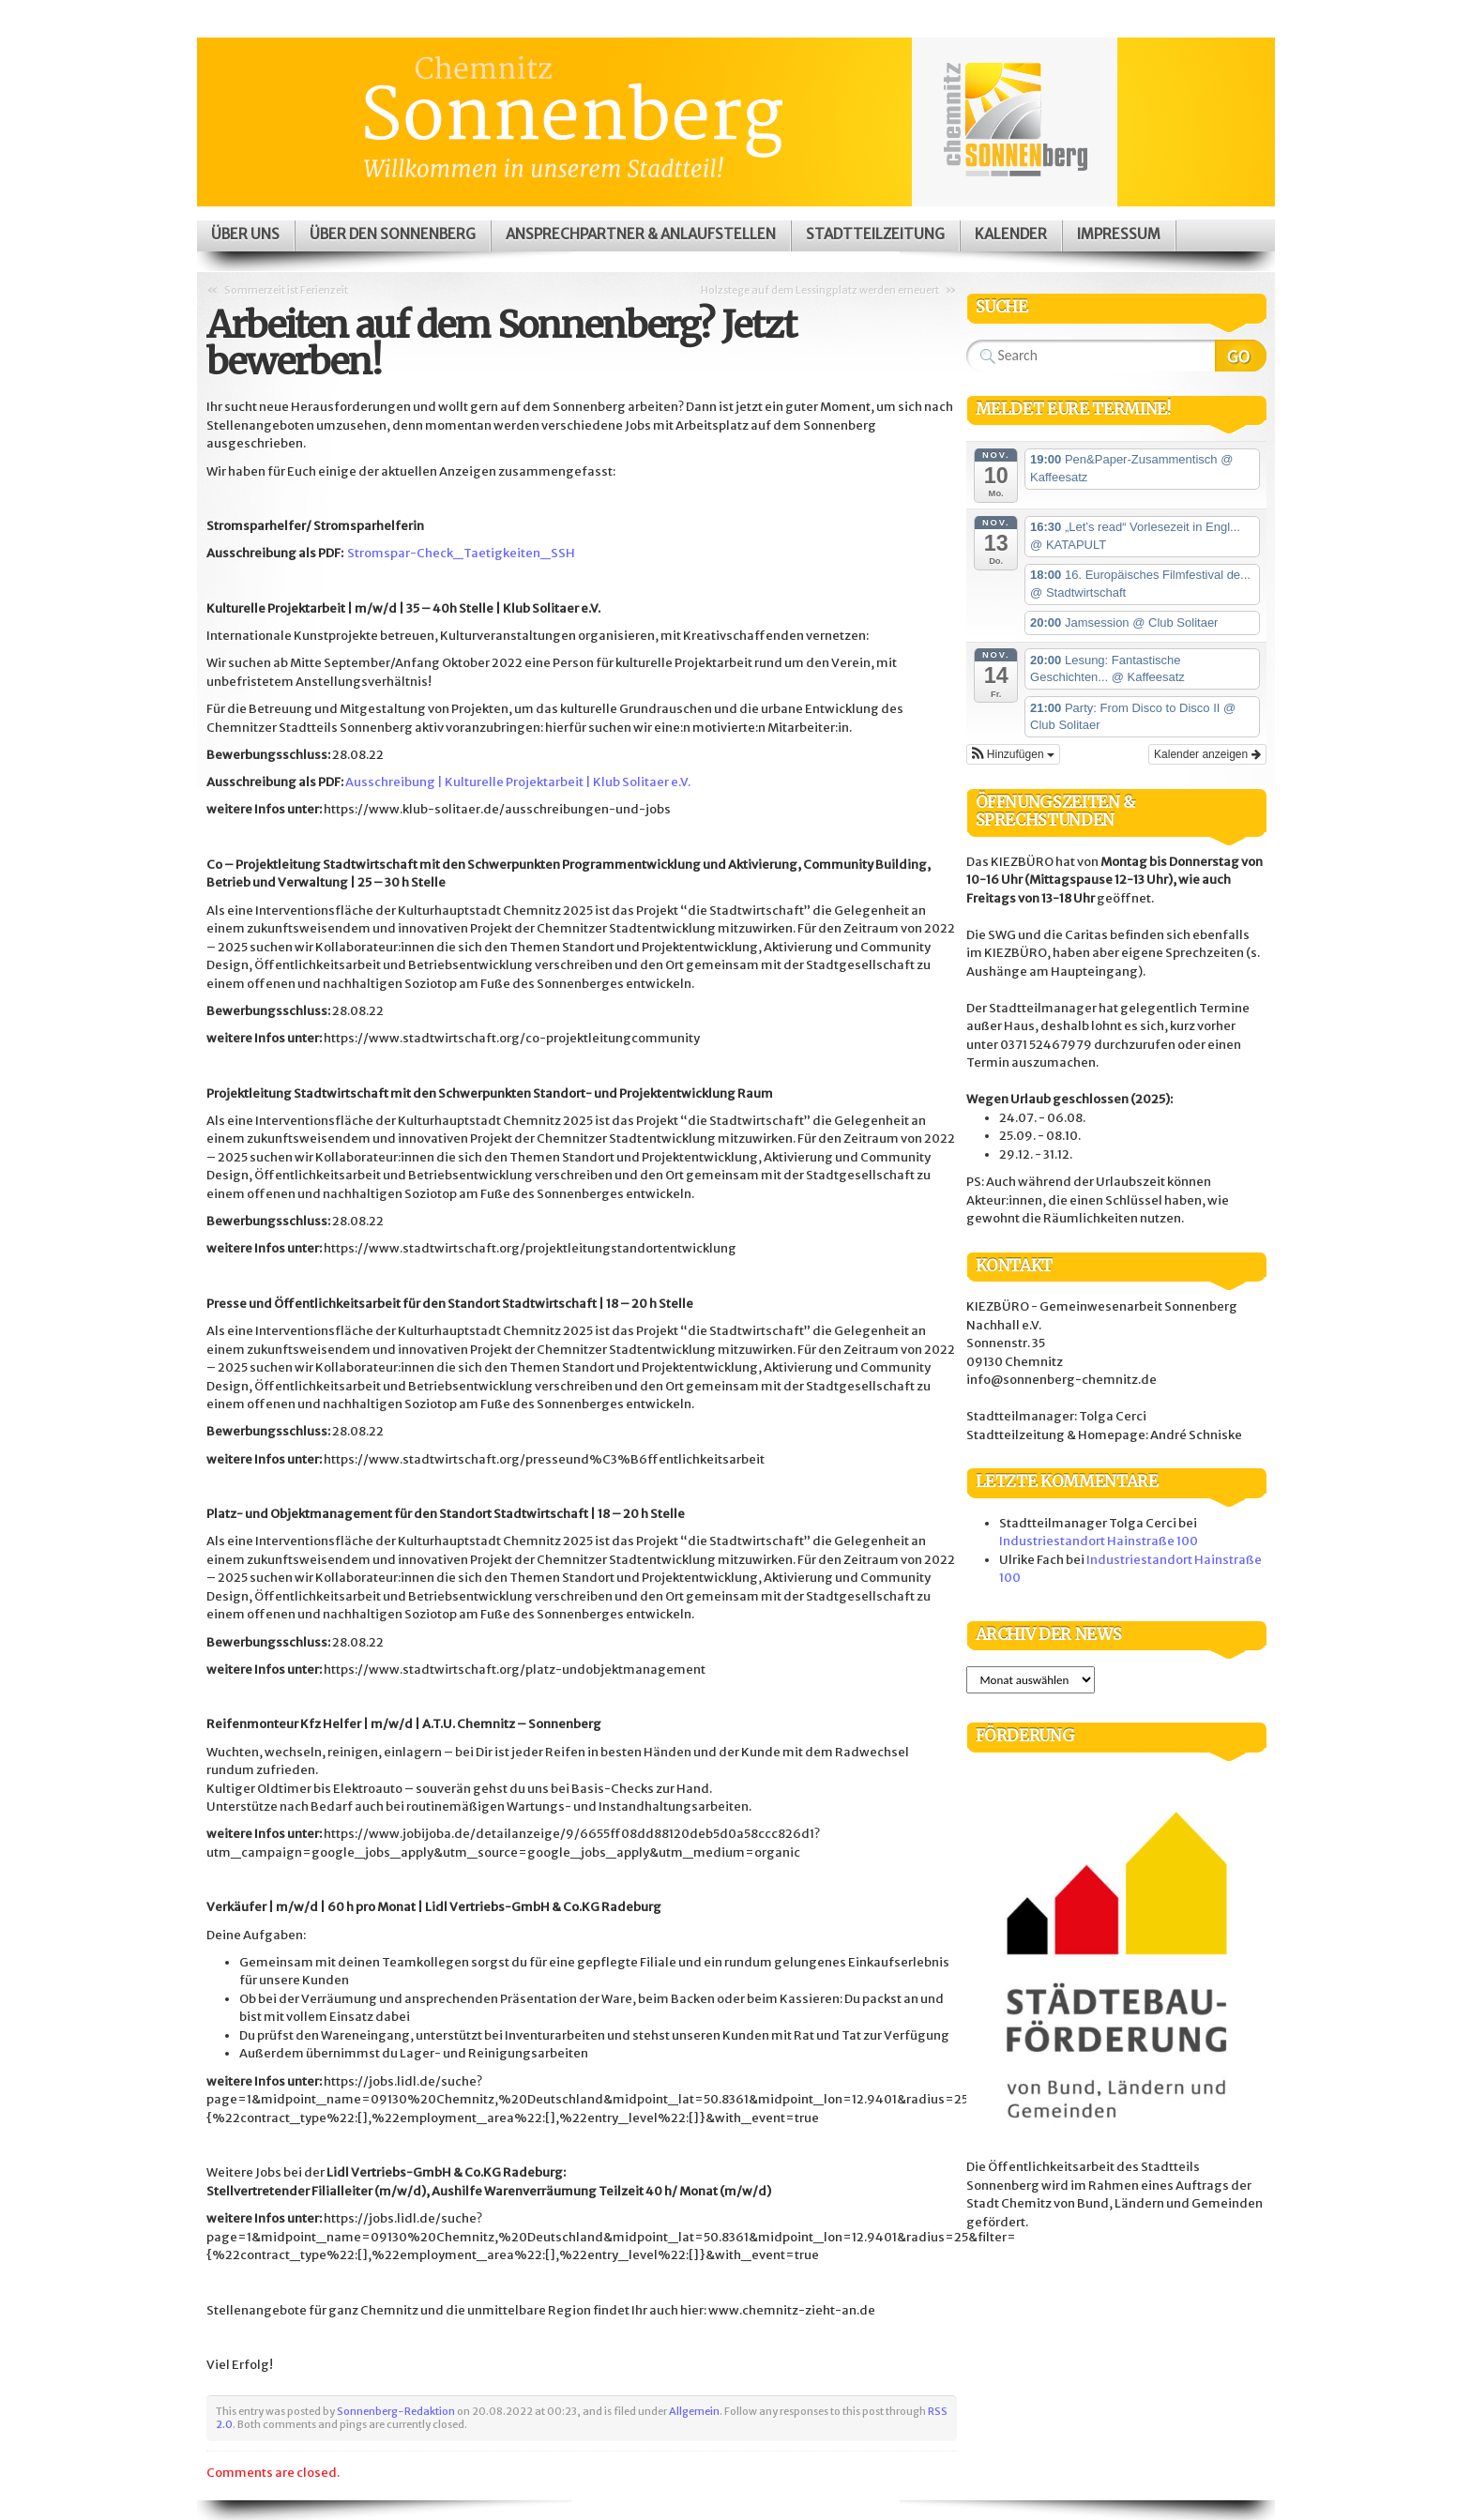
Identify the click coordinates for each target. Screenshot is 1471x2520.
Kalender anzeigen (1207, 754)
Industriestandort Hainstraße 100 (1098, 1541)
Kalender (1011, 234)
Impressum (1118, 234)
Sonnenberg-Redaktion (396, 2411)
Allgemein (694, 2411)
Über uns (245, 234)
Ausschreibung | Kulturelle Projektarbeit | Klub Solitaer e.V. (517, 782)
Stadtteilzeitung (875, 234)
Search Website (1240, 356)
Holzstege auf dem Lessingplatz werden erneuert (820, 289)
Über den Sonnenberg (393, 234)
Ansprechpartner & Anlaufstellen (641, 234)
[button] (1013, 754)
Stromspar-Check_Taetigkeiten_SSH (461, 553)
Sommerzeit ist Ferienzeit (286, 289)
